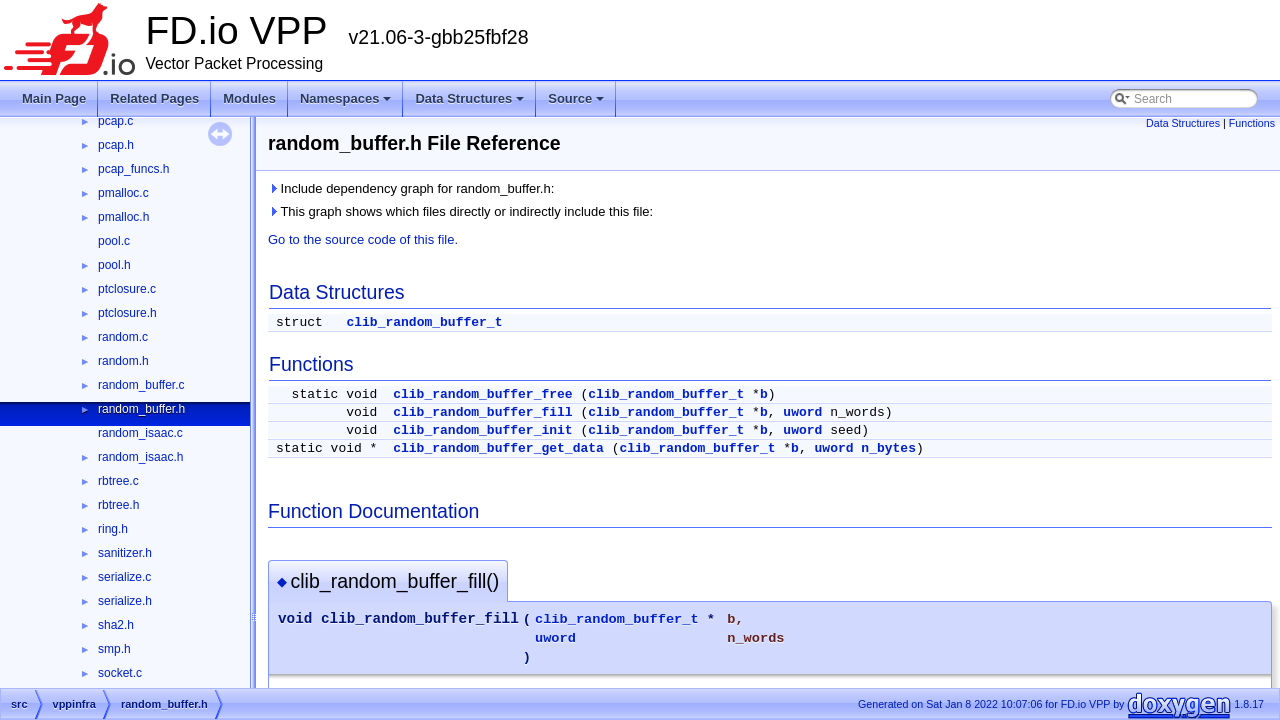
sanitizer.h (125, 553)
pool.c (114, 241)
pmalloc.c (123, 193)
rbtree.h (118, 505)
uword (802, 412)
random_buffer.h (141, 409)
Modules (249, 98)
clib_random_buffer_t (424, 322)
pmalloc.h (123, 217)
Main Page (54, 98)
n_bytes (888, 448)
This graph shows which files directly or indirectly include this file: (460, 211)
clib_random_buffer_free (482, 394)
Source (576, 98)
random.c (123, 337)
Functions (1252, 123)
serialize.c (124, 577)
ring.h (113, 529)
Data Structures (469, 98)
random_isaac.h (140, 457)
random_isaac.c (140, 433)
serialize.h (125, 601)
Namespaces (346, 98)
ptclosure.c (127, 289)
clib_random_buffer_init (482, 430)
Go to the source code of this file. (363, 239)
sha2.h (116, 625)
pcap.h (116, 145)
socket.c (120, 673)
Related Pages (154, 98)
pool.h (114, 265)
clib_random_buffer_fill (482, 412)
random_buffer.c (141, 385)
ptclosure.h (127, 313)
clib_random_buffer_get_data (498, 448)
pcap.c (115, 121)
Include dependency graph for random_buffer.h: (411, 188)
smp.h (114, 649)
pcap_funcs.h (133, 169)
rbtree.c (118, 481)
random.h (123, 361)
